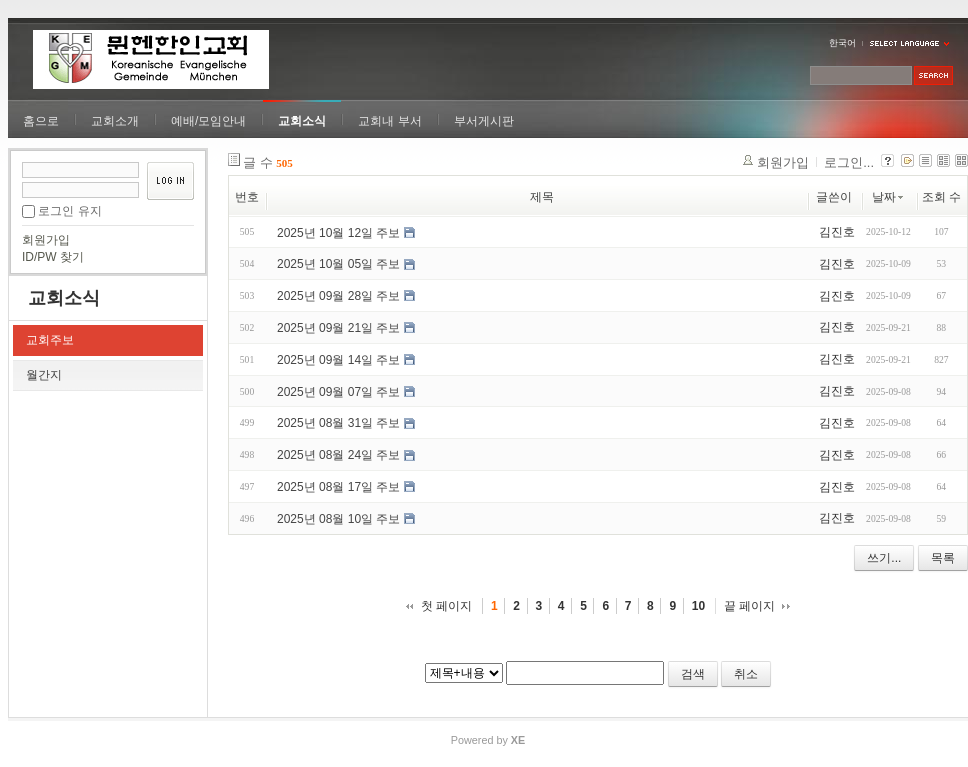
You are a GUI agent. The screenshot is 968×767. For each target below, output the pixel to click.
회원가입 (46, 240)
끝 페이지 (749, 606)
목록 (943, 558)
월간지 (44, 375)
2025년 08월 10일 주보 (338, 519)
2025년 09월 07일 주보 (338, 391)
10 (698, 606)
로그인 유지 (69, 211)
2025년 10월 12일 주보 (338, 232)
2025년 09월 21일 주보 (338, 328)
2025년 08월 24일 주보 (338, 455)
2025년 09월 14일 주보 (338, 360)
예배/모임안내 (208, 121)
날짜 (889, 197)
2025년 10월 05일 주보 (338, 264)
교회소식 (302, 121)
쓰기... (884, 558)
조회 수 (941, 197)
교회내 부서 (389, 121)
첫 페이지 (446, 606)
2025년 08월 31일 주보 (338, 423)
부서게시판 (484, 121)
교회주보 (50, 340)
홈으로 (41, 121)
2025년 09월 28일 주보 (338, 296)
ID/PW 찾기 (53, 257)
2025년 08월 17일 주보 (338, 487)
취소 (746, 674)
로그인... (849, 162)
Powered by (488, 740)
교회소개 (115, 121)
